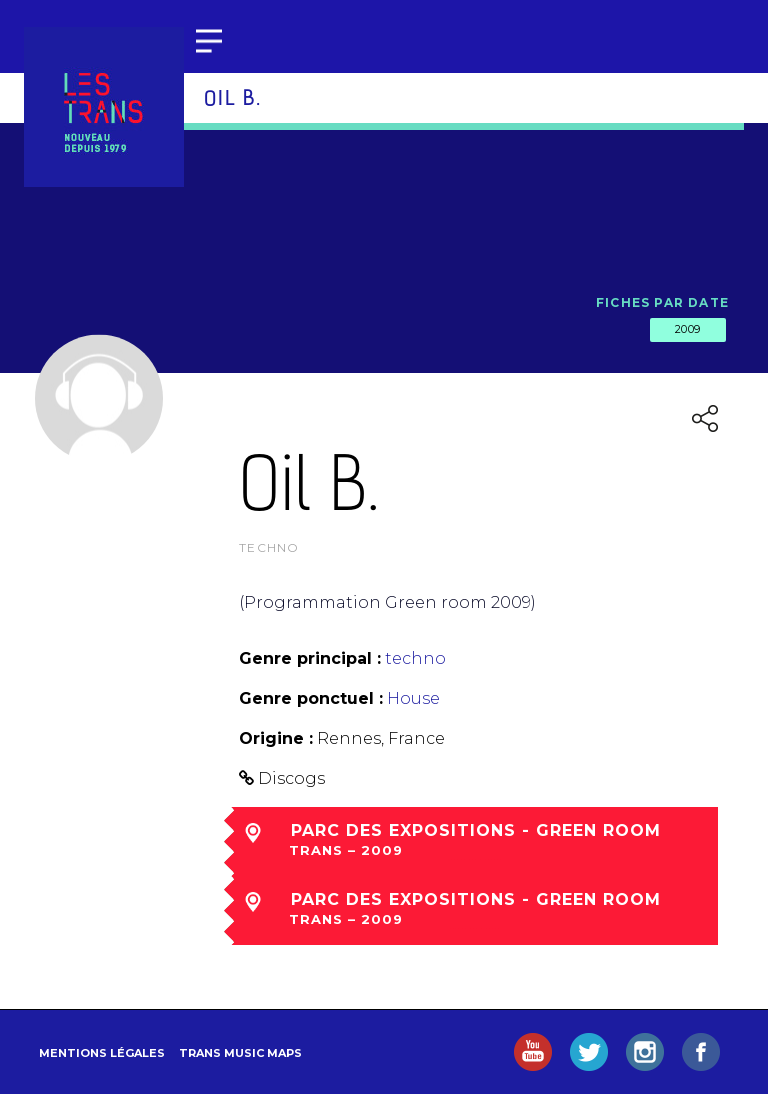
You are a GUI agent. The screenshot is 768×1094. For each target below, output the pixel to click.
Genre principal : (310, 658)
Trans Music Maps (240, 1053)
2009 (688, 329)
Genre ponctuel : (311, 698)
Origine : (276, 738)
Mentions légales (102, 1053)
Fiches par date (662, 302)
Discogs (291, 778)
